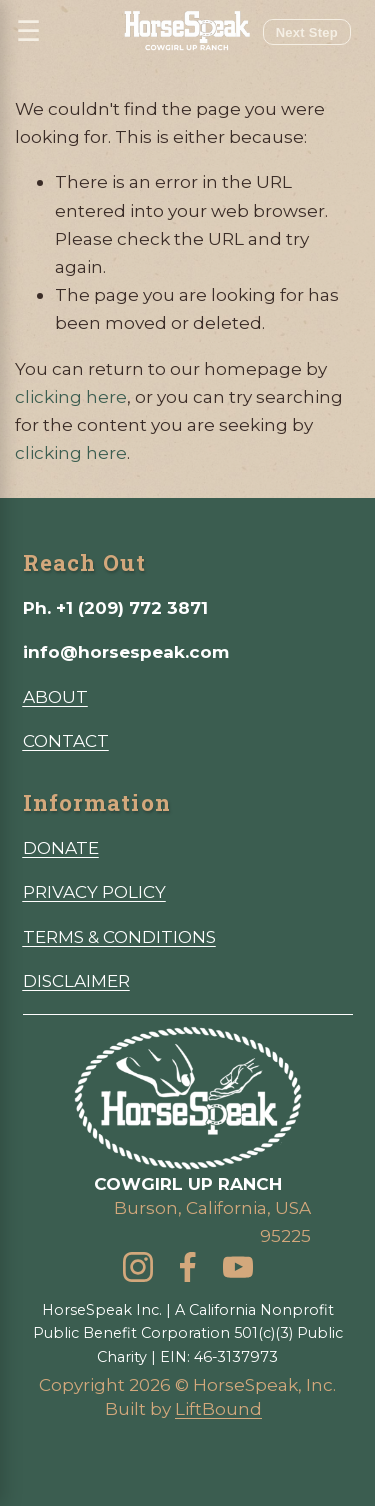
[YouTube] (238, 1267)
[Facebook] (188, 1267)
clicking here (71, 396)
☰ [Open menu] (28, 32)
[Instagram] (138, 1267)
